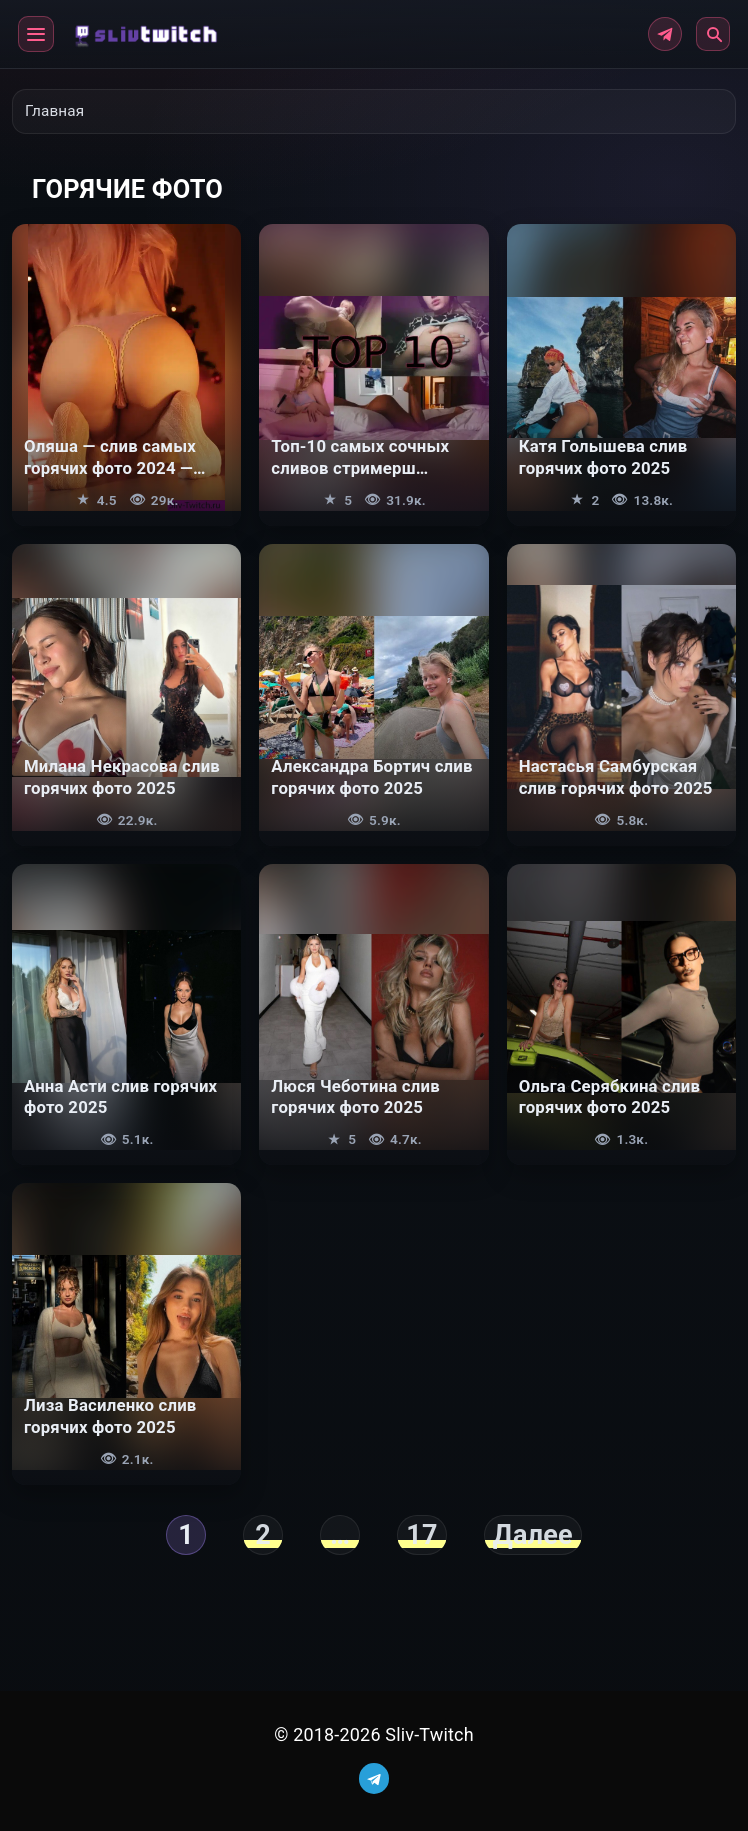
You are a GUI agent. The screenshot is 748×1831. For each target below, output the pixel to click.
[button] (36, 34)
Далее (533, 1535)
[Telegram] (665, 34)
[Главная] (142, 33)
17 (421, 1535)
